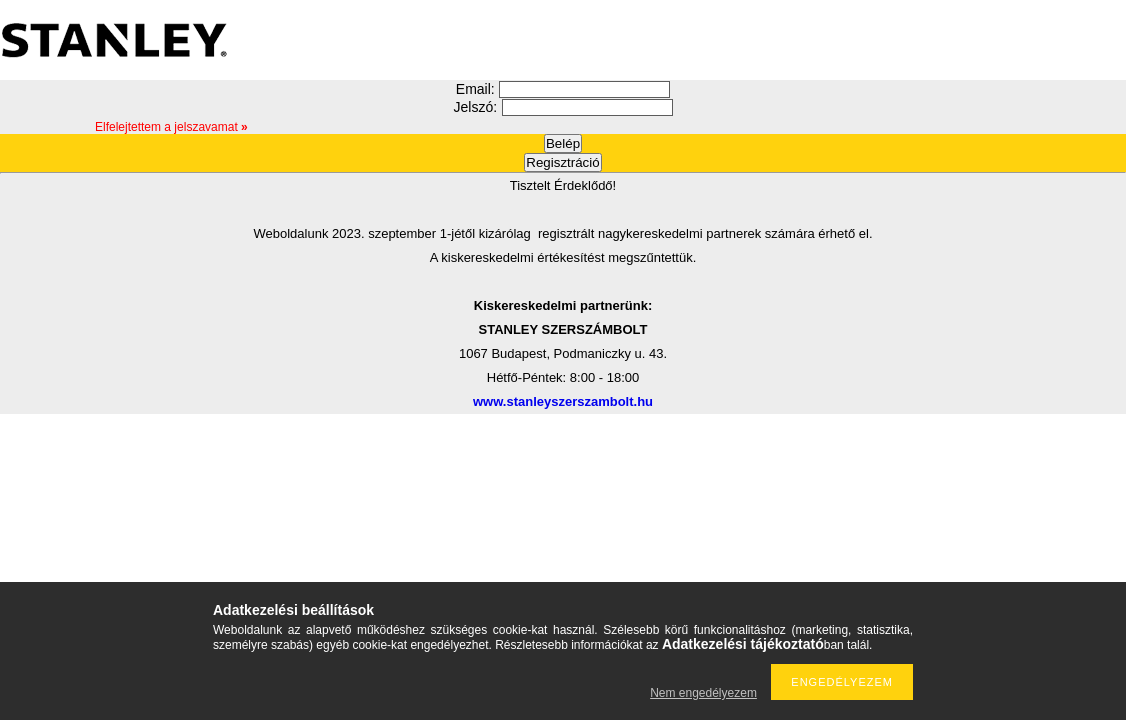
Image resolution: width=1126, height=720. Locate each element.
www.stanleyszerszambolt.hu (563, 401)
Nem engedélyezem (703, 693)
